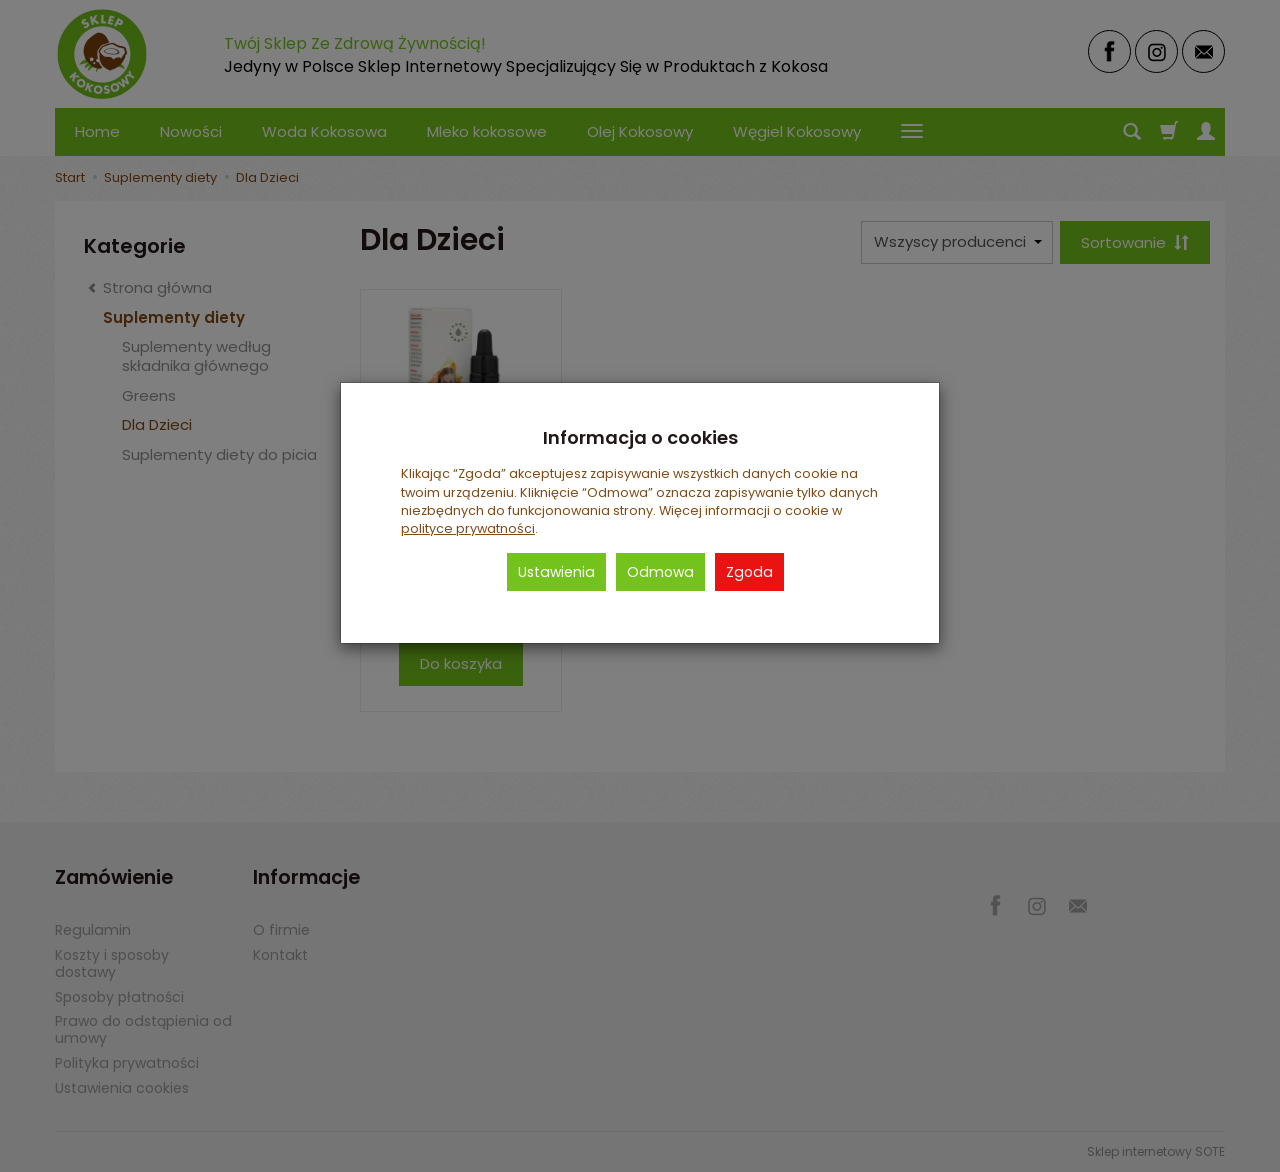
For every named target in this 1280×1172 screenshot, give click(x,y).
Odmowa (660, 572)
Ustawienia (556, 572)
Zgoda (749, 572)
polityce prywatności (468, 528)
